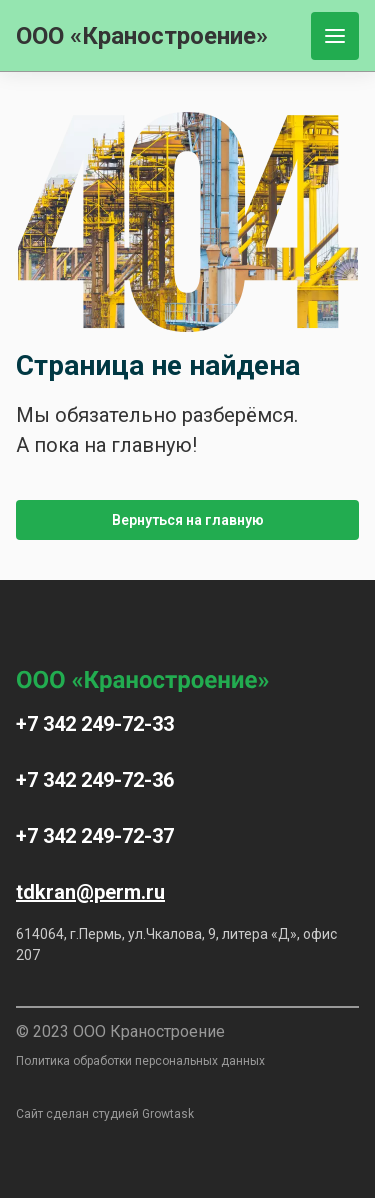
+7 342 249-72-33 (95, 724)
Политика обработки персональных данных (140, 1061)
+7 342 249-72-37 (95, 836)
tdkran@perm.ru (90, 892)
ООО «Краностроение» (142, 36)
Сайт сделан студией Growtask (105, 1114)
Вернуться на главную (188, 520)
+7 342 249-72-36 (95, 780)
